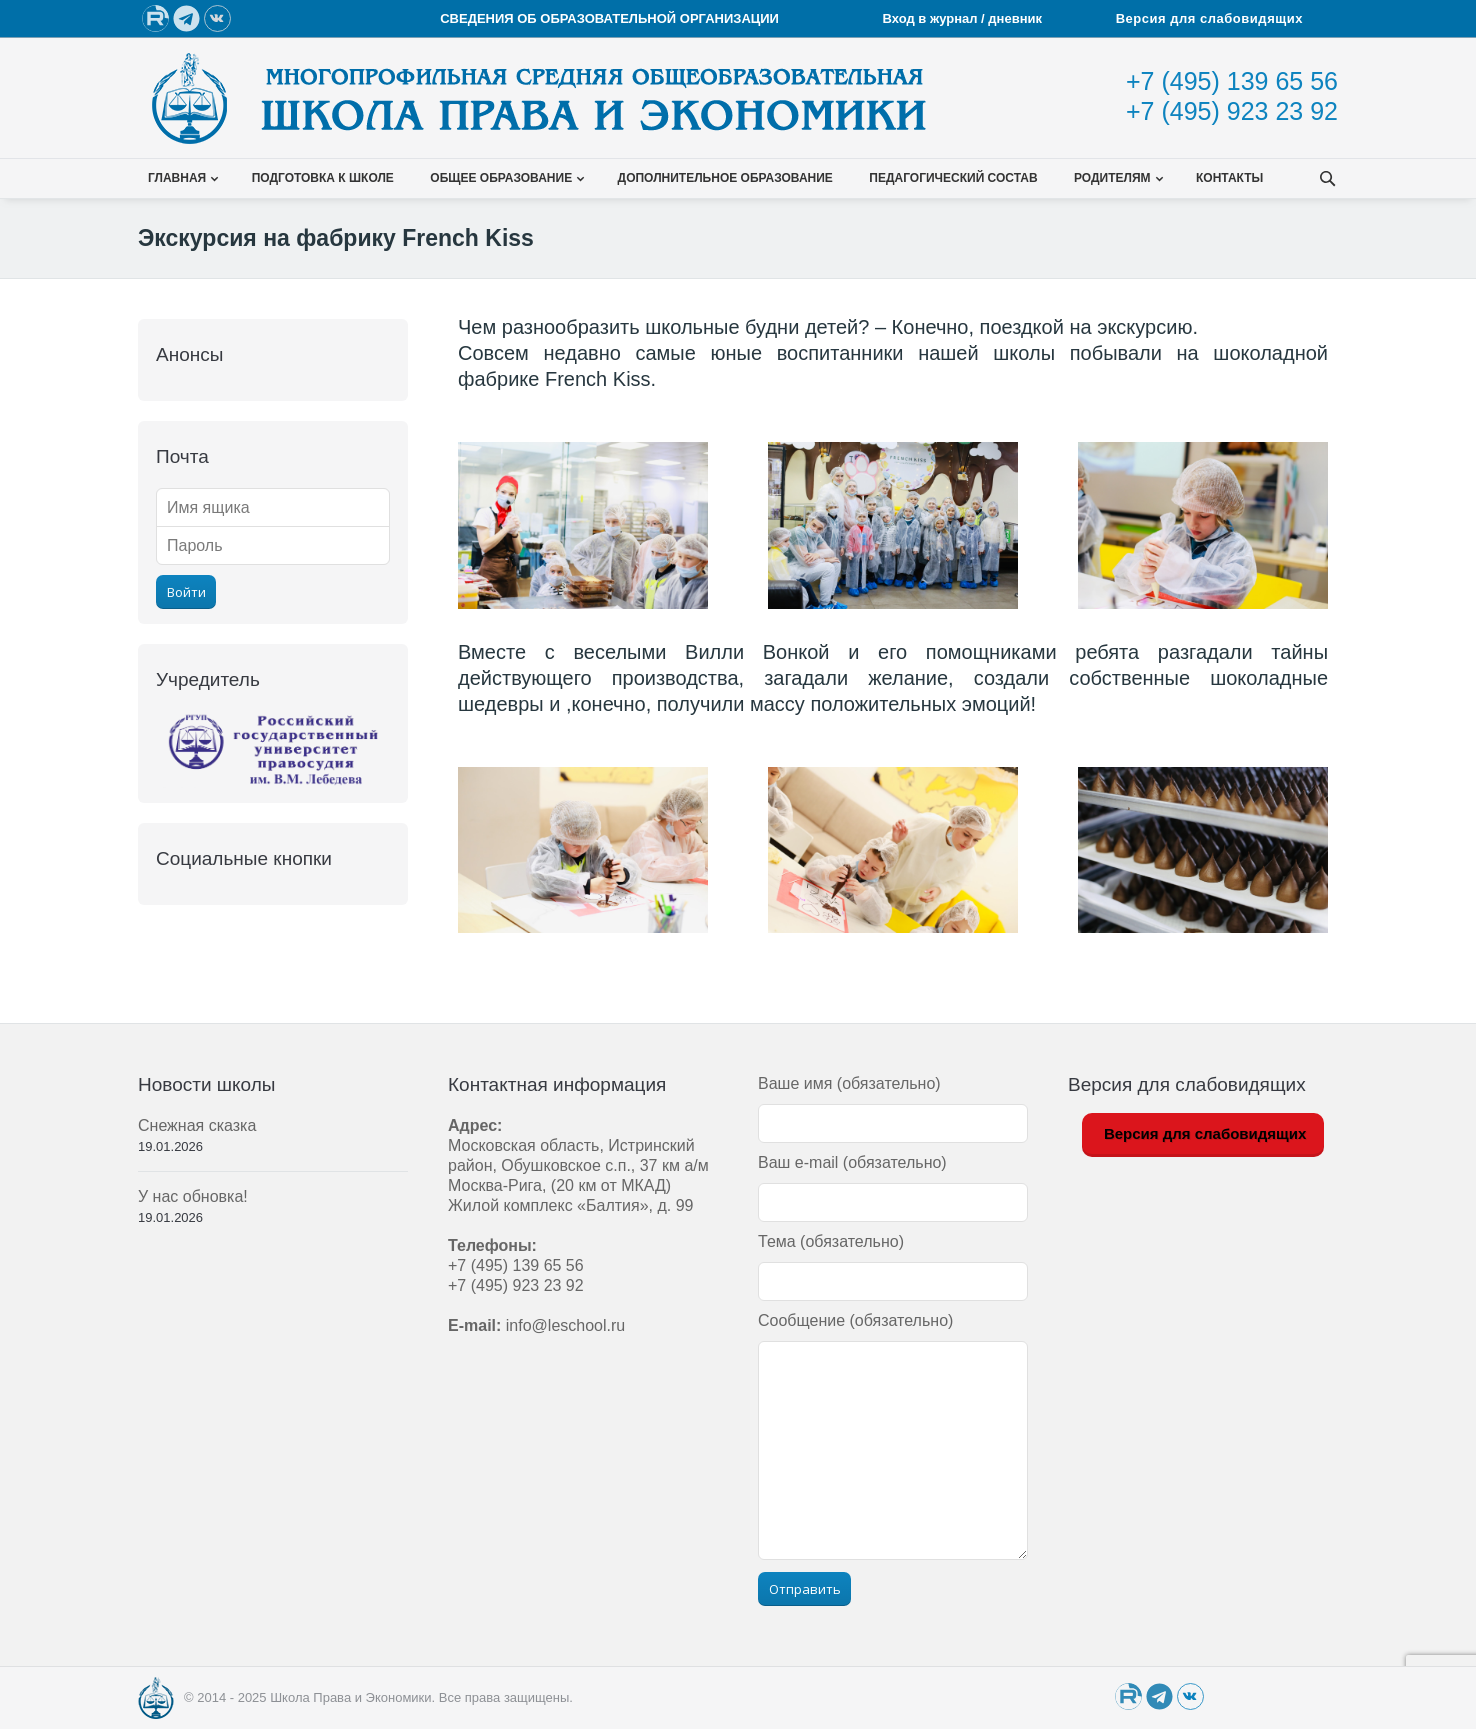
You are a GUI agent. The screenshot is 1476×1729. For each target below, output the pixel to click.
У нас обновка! (193, 1196)
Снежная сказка (197, 1125)
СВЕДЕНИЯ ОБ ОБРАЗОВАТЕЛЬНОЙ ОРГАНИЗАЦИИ (609, 18)
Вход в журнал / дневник (964, 18)
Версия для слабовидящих (1209, 18)
